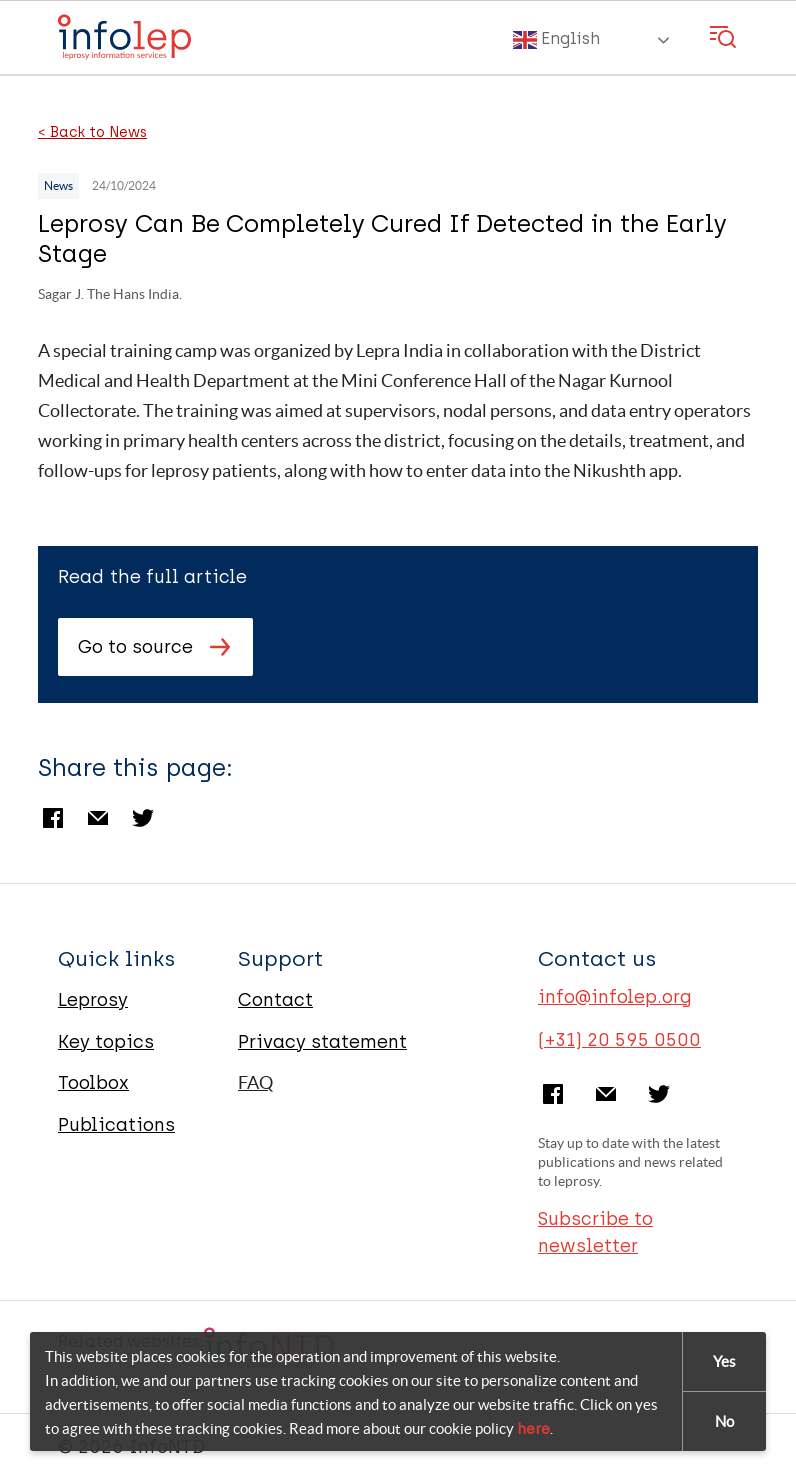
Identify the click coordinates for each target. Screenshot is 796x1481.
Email (98, 818)
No (724, 1421)
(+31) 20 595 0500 (619, 1040)
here (533, 1429)
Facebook (53, 818)
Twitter (143, 818)
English (556, 40)
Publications (116, 1125)
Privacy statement (322, 1042)
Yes (724, 1361)
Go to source (135, 647)
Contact (275, 1000)
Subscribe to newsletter (595, 1232)
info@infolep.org (615, 997)
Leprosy (93, 1000)
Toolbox (93, 1083)
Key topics (106, 1042)
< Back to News (92, 133)
